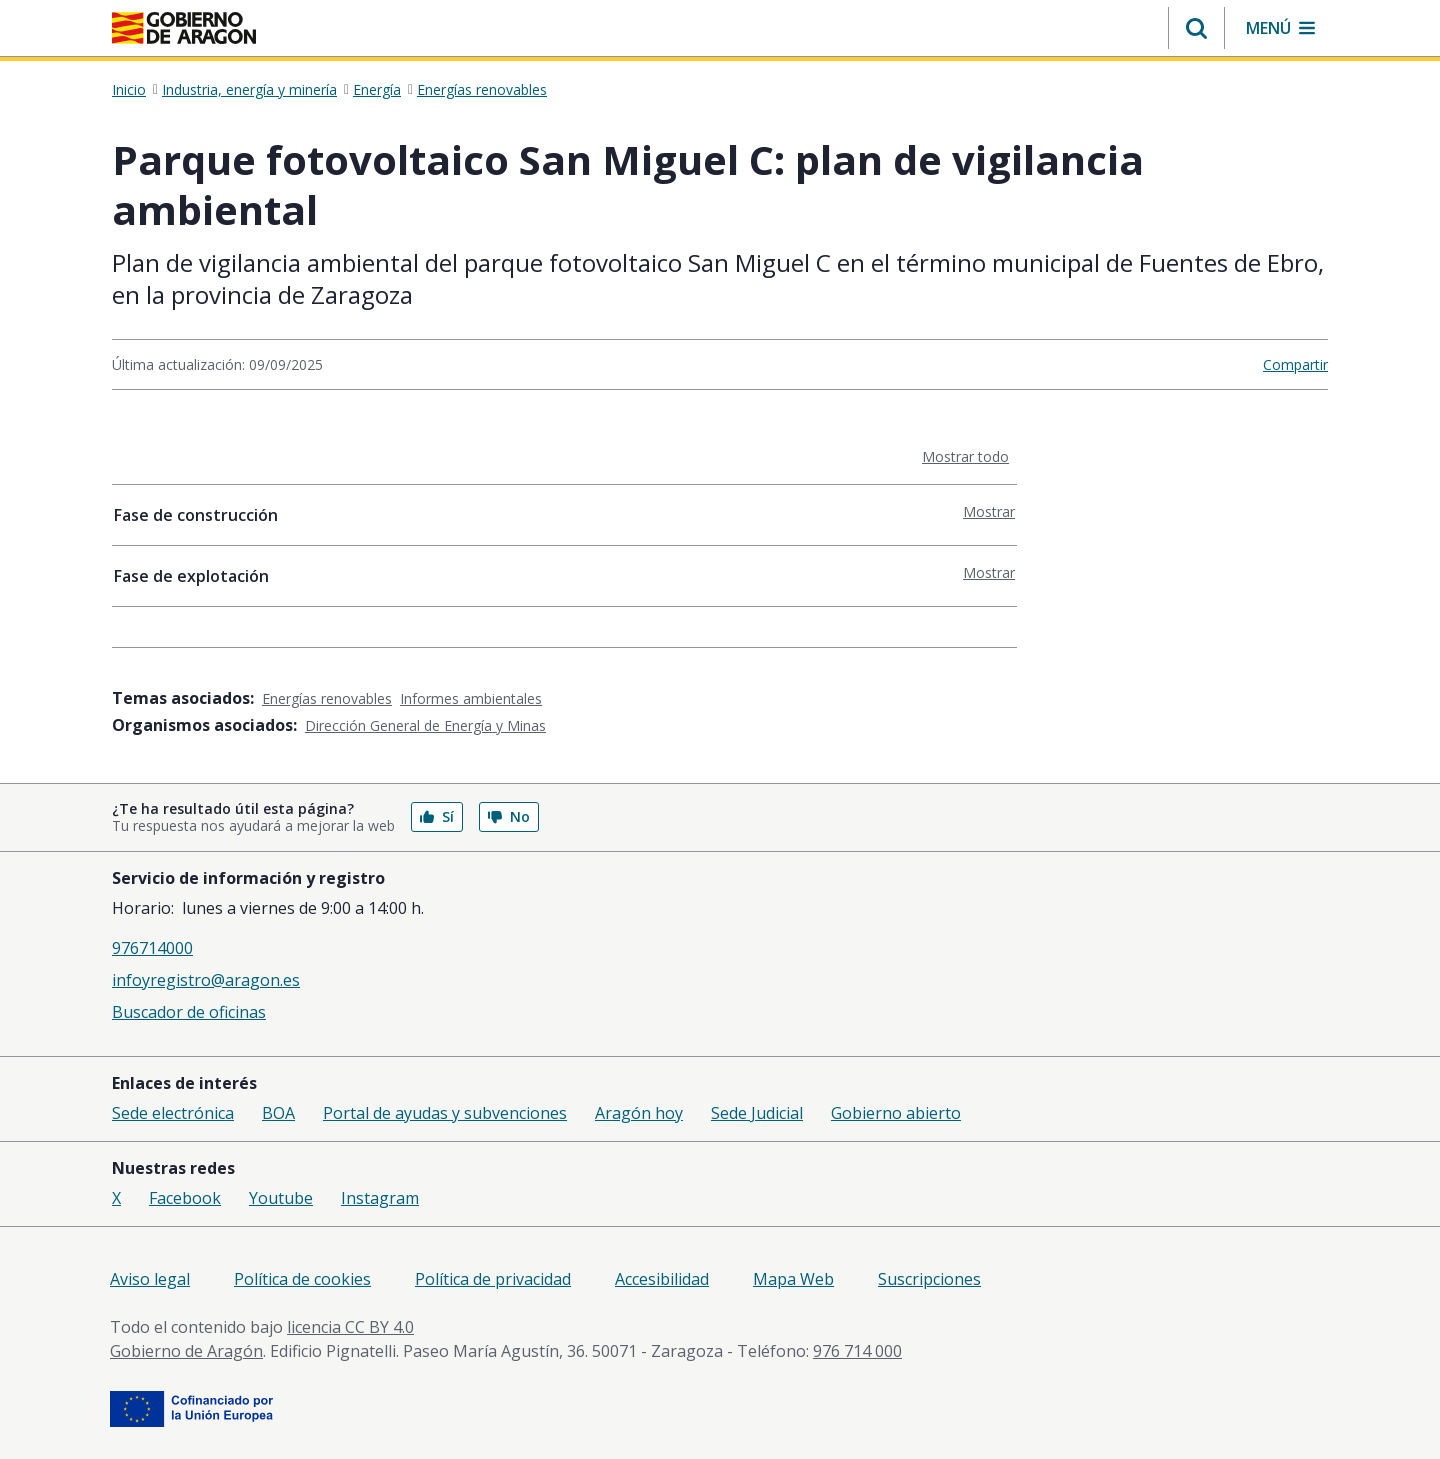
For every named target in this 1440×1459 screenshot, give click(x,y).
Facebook (185, 1198)
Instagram (380, 1198)
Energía (377, 90)
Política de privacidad (493, 1279)
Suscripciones (929, 1279)
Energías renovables (482, 90)
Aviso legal (150, 1279)
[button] (1196, 28)
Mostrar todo (969, 456)
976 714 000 (857, 1351)
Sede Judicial (757, 1113)
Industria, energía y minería (249, 90)
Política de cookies (302, 1279)
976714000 (152, 948)
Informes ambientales (471, 698)
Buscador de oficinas (189, 1012)
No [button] (509, 816)
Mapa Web (793, 1279)
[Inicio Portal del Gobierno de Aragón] (184, 28)
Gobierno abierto (896, 1113)
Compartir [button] (1295, 364)
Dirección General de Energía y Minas (425, 725)
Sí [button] (437, 816)
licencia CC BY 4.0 (350, 1327)
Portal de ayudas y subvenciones (445, 1113)
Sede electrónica (173, 1113)
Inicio (129, 90)
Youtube (281, 1198)
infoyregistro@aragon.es (206, 980)
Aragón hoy (639, 1113)
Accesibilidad (662, 1279)
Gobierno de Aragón (186, 1351)
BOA (278, 1113)
